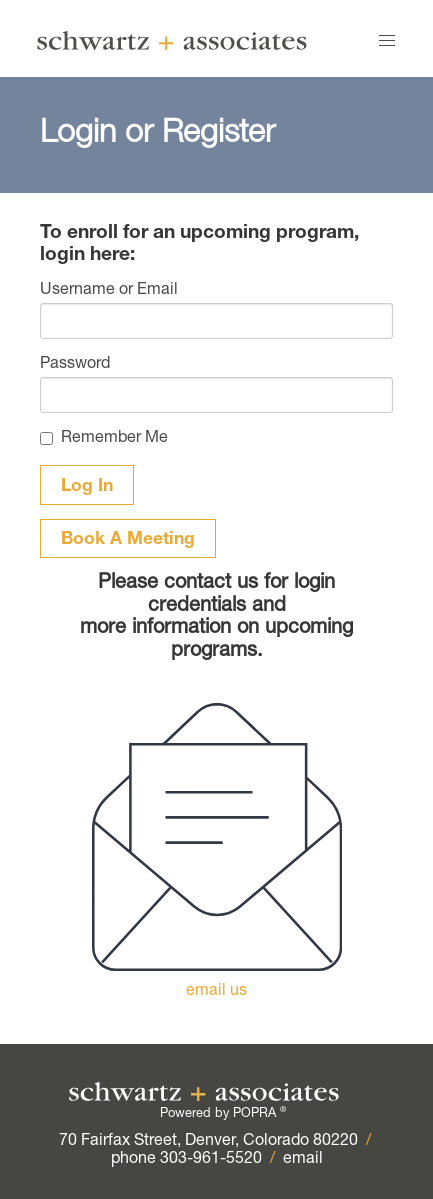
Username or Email (109, 291)
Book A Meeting (128, 540)
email (303, 1160)
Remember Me (114, 439)
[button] (387, 41)
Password (75, 365)
